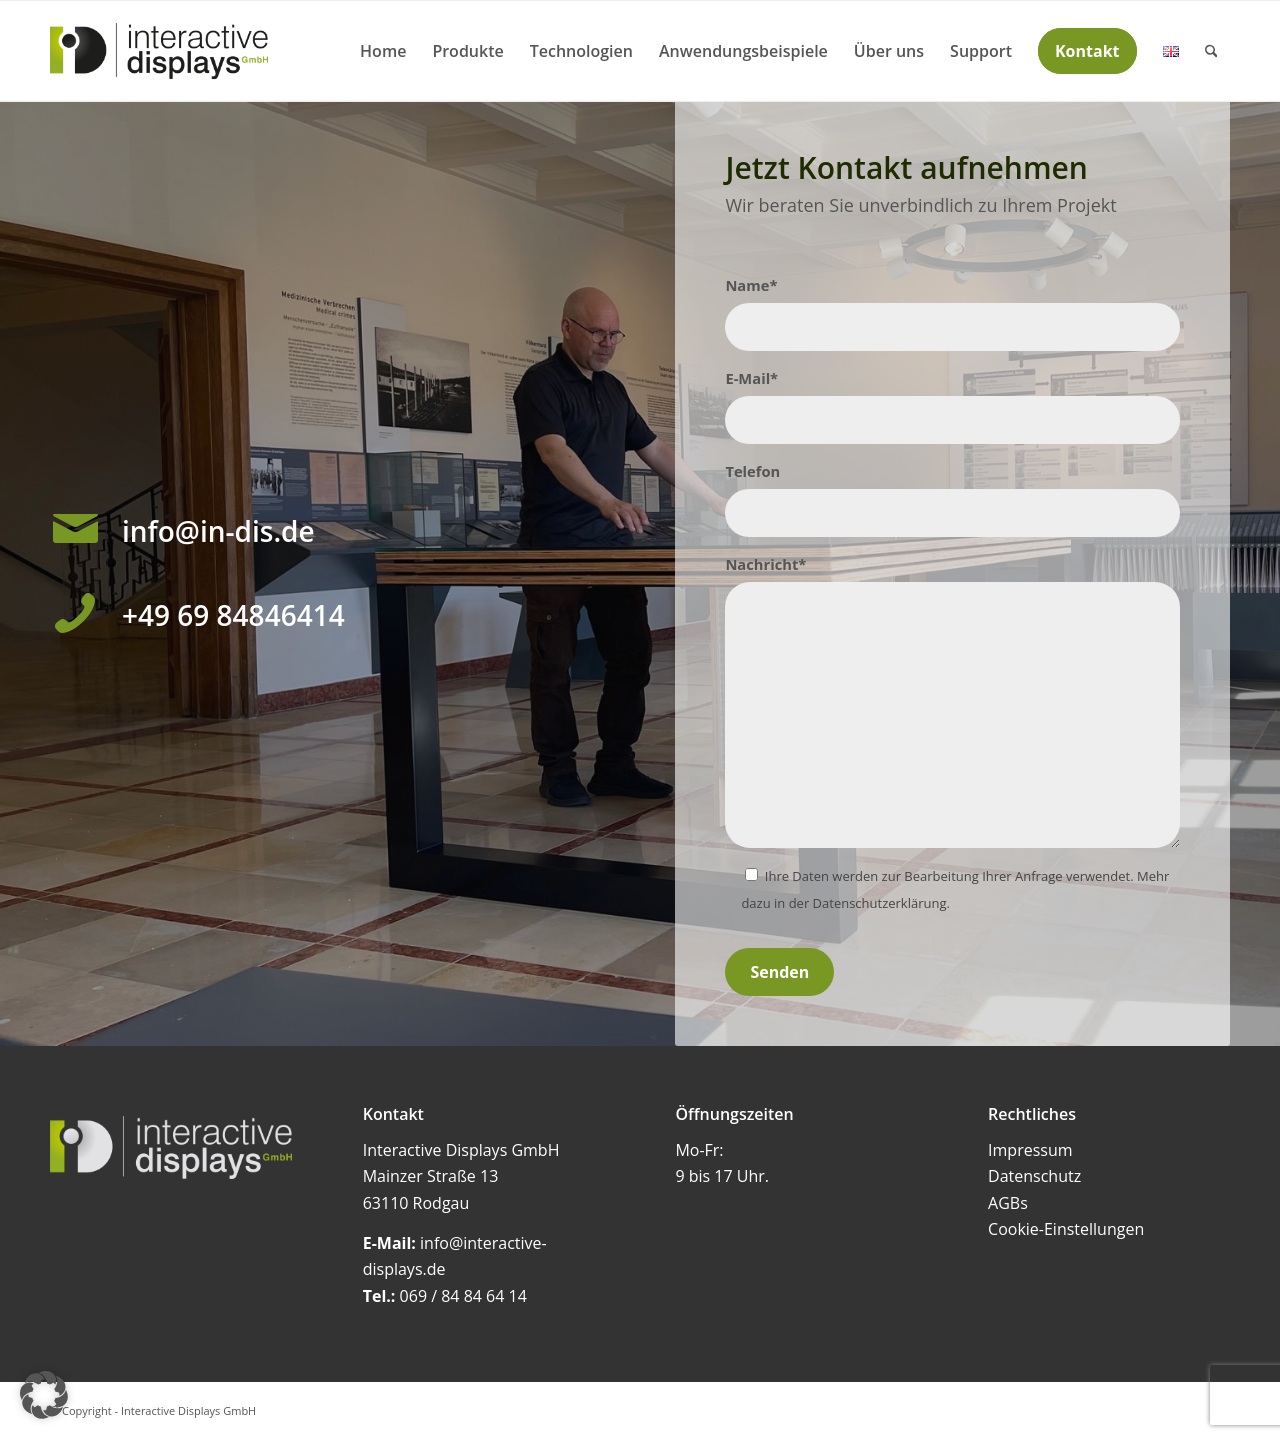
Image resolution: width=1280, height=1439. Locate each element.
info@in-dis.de (218, 531)
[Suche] (1211, 51)
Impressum (1030, 1150)
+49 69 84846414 (233, 615)
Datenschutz (1034, 1176)
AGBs (1008, 1203)
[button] (44, 1395)
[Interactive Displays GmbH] (159, 51)
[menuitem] (383, 51)
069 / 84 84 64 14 (463, 1296)
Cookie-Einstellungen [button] (1066, 1229)
